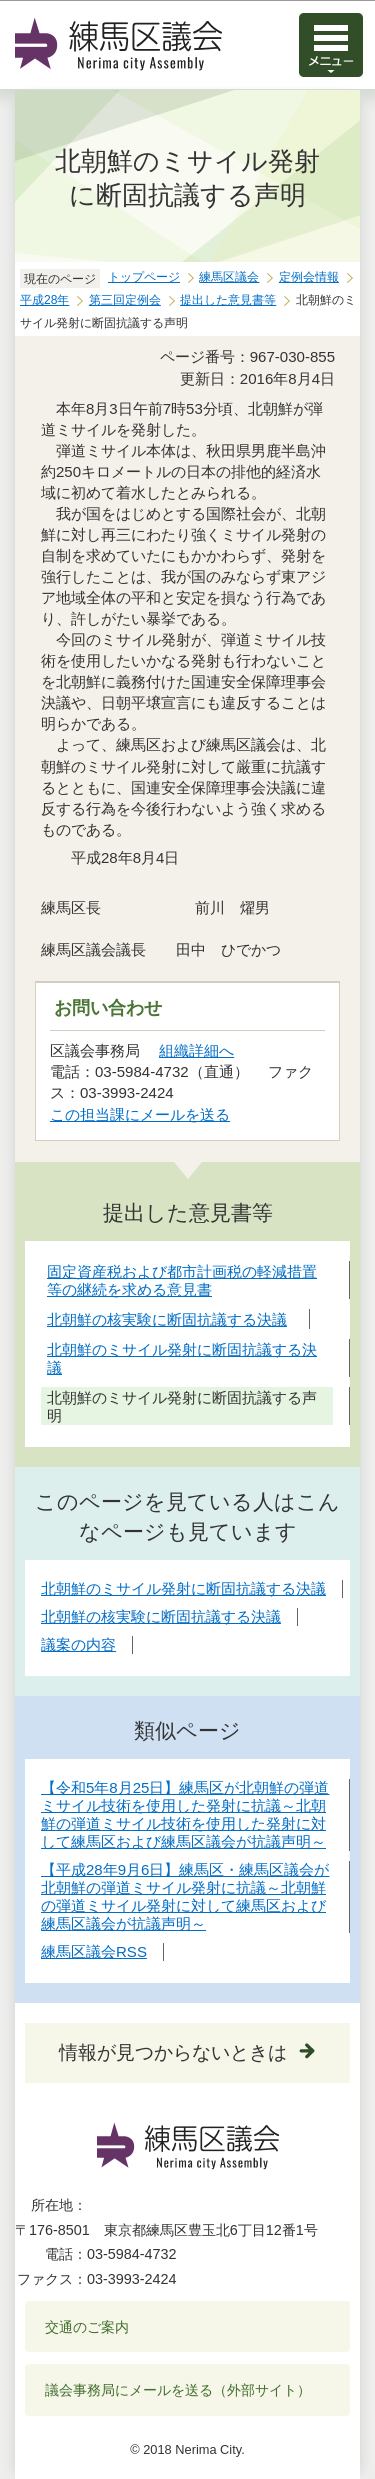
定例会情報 (309, 277)
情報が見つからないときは (173, 2052)
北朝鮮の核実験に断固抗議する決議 (161, 1616)
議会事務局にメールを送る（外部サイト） (178, 2390)
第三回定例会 (125, 300)
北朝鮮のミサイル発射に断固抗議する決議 (183, 1588)
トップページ (144, 277)
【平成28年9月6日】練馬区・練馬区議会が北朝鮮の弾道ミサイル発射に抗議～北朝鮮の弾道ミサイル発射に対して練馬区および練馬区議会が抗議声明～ (185, 1896)
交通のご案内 (87, 2327)
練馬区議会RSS (94, 1951)
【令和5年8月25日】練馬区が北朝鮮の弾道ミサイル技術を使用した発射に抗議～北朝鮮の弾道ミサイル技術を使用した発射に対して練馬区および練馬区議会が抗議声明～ (185, 1814)
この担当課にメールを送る (140, 1114)
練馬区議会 (229, 277)
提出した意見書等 (228, 300)
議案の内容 (78, 1644)
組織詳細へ (196, 1050)
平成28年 (44, 300)
